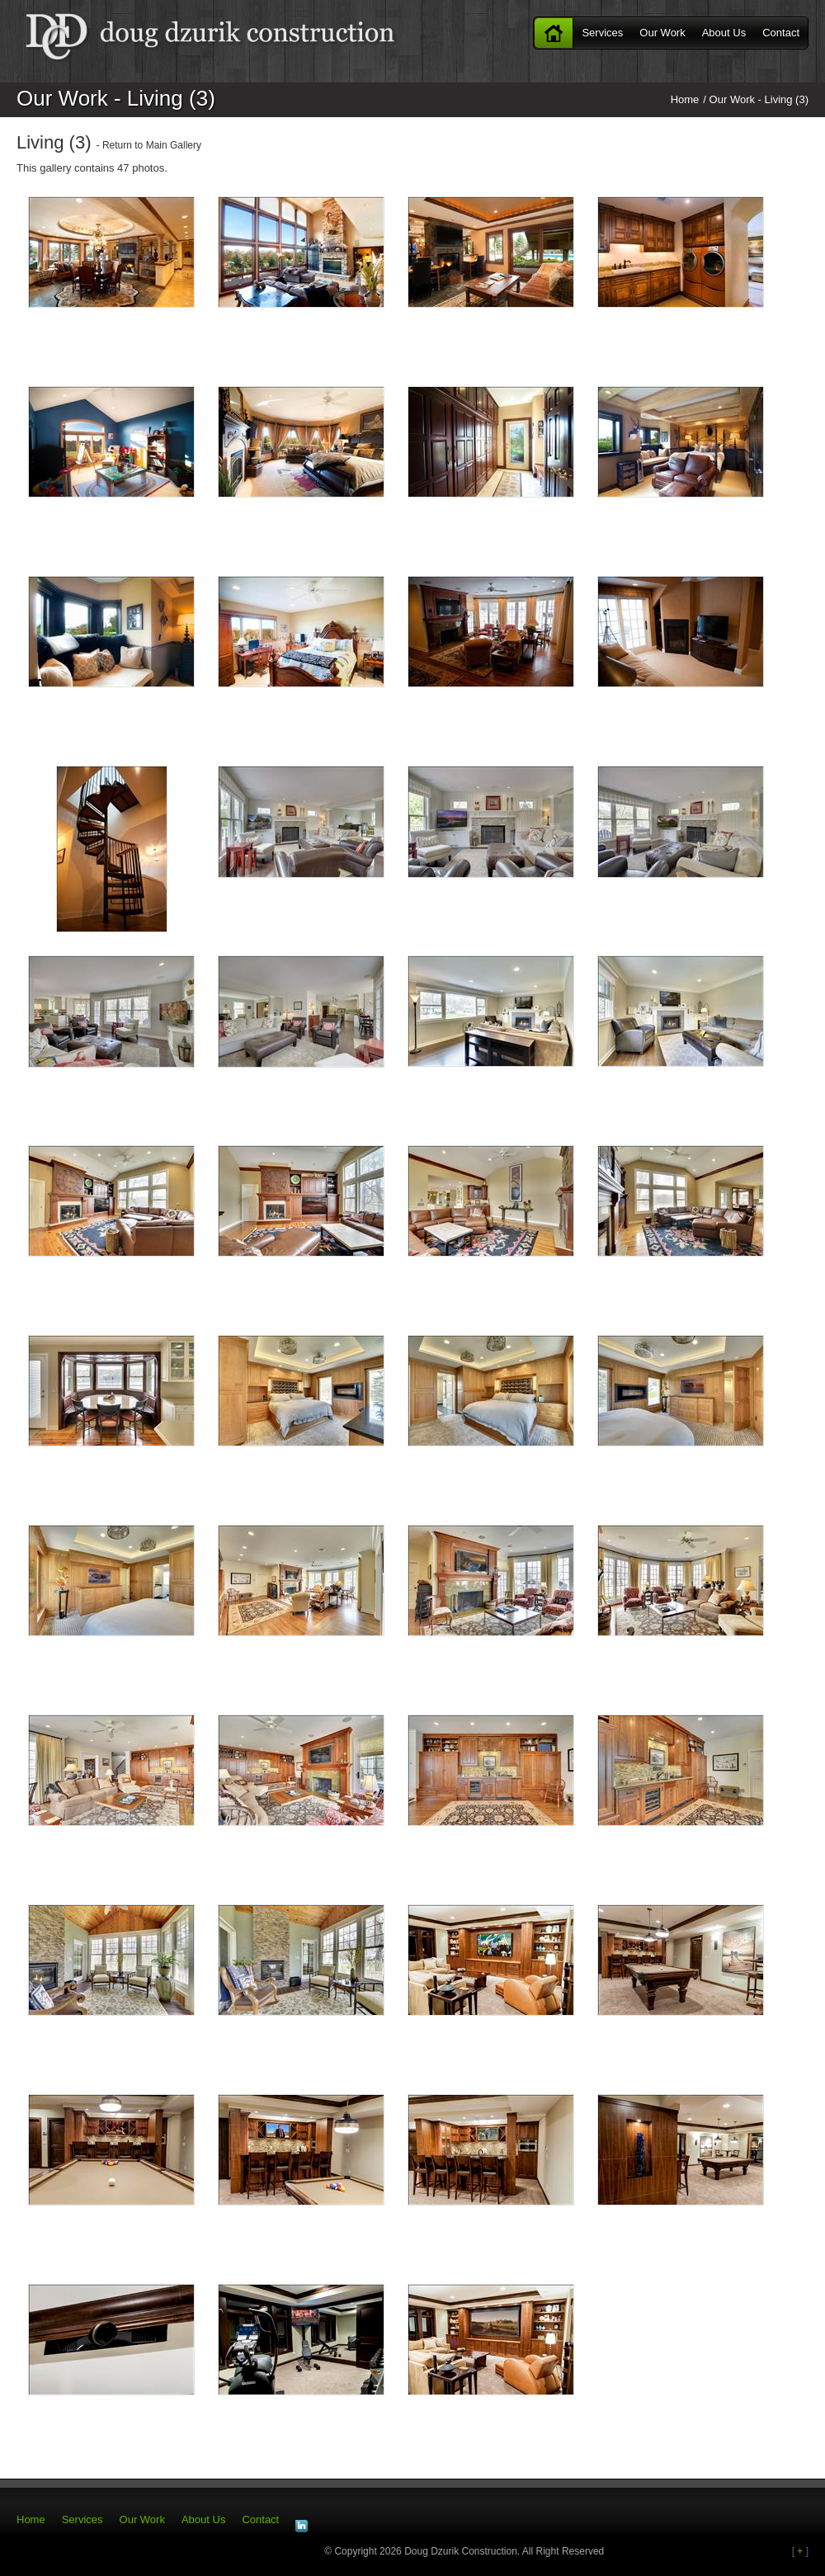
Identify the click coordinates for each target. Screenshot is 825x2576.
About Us (724, 32)
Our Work (662, 32)
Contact (780, 32)
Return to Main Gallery (151, 145)
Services (602, 32)
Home (553, 33)
